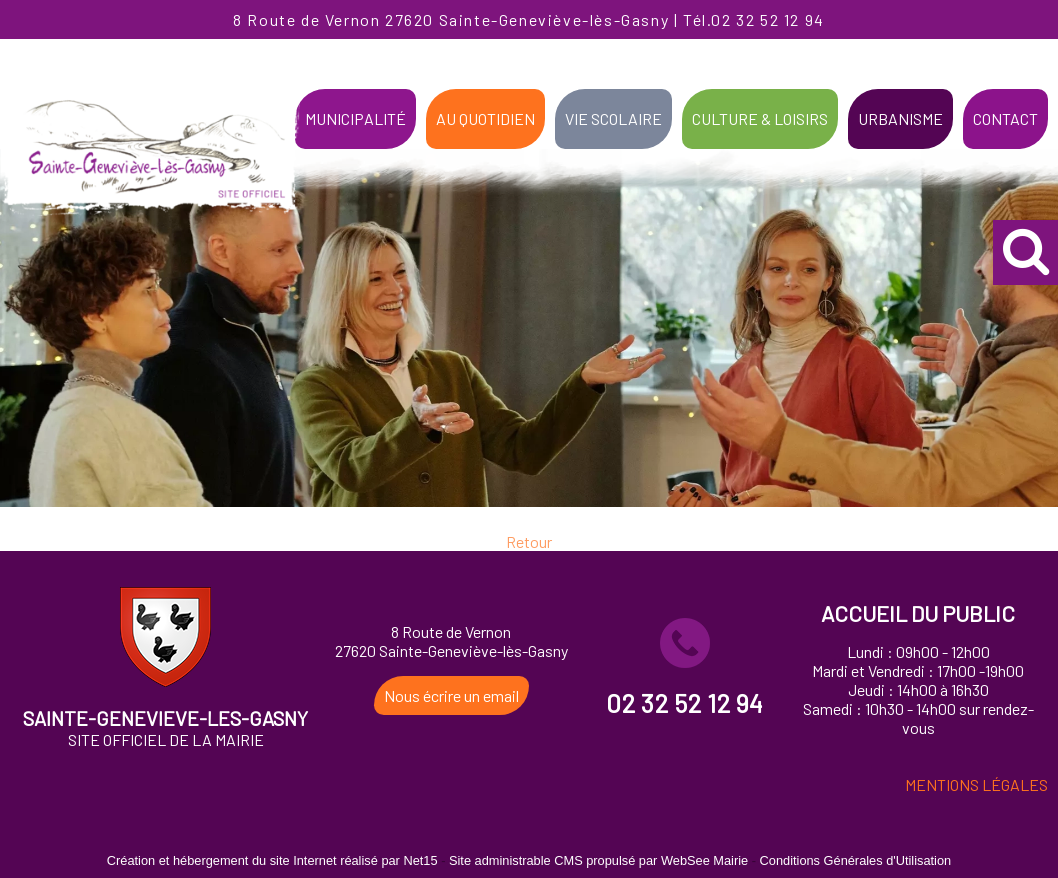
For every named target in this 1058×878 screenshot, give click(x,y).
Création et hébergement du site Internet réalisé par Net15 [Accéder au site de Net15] (272, 860)
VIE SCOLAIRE (613, 118)
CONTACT (1005, 118)
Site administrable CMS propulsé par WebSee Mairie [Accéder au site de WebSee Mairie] (598, 860)
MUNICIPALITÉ (355, 118)
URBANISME (900, 118)
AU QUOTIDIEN (485, 118)
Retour (529, 547)
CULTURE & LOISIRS (760, 118)
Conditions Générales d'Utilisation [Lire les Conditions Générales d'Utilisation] (856, 860)
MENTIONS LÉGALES (976, 784)
